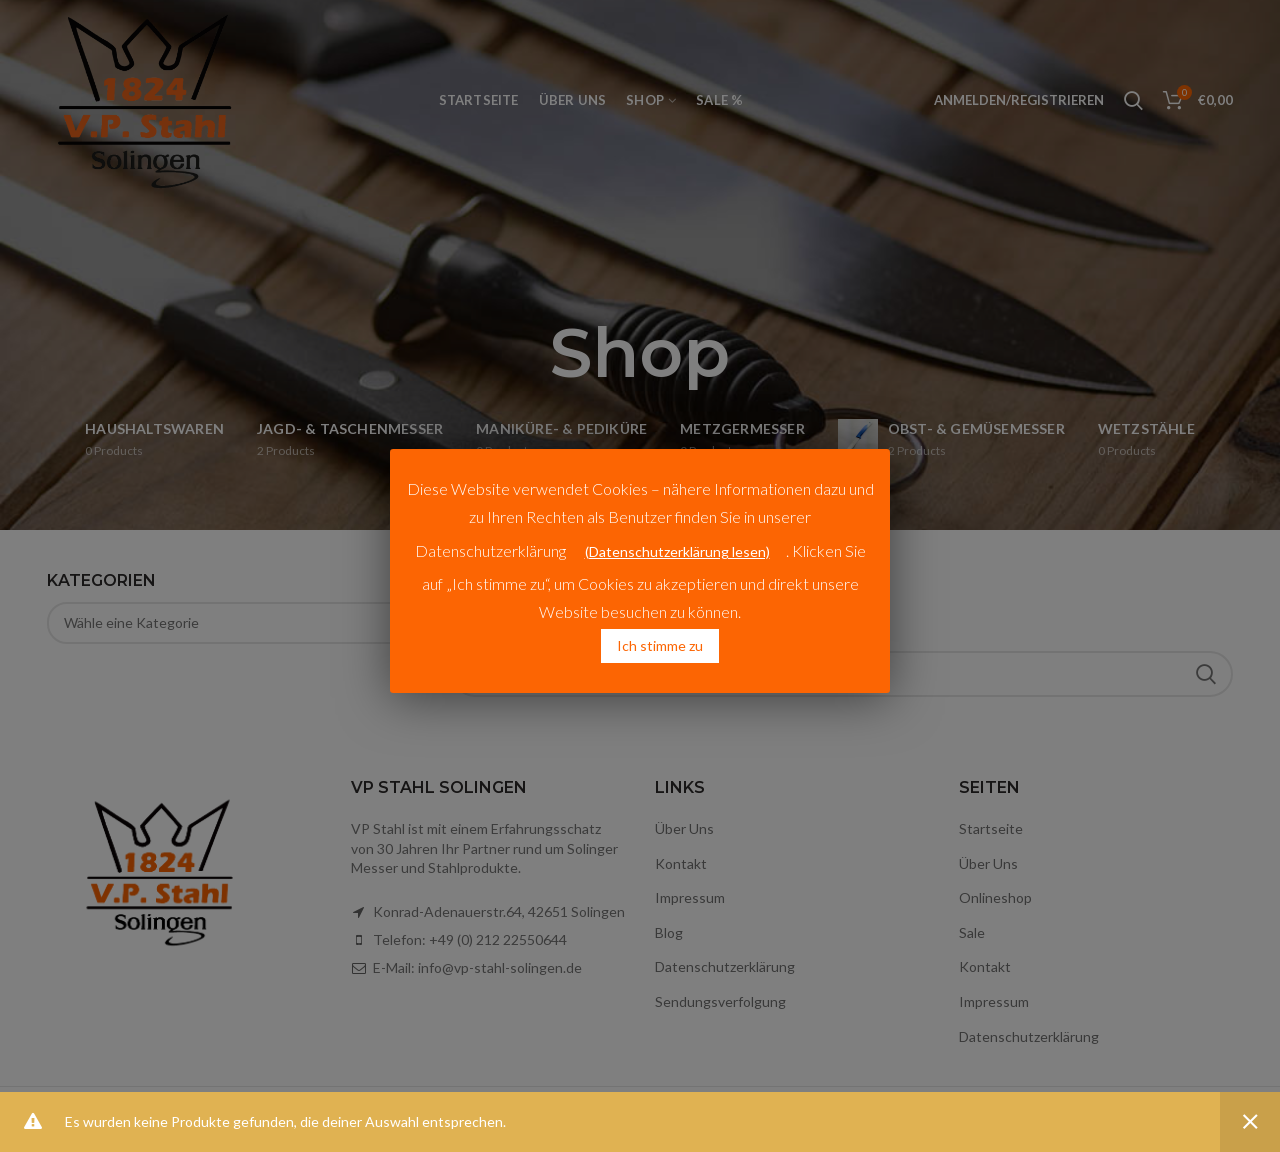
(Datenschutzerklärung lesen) (677, 551)
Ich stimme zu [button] (660, 645)
